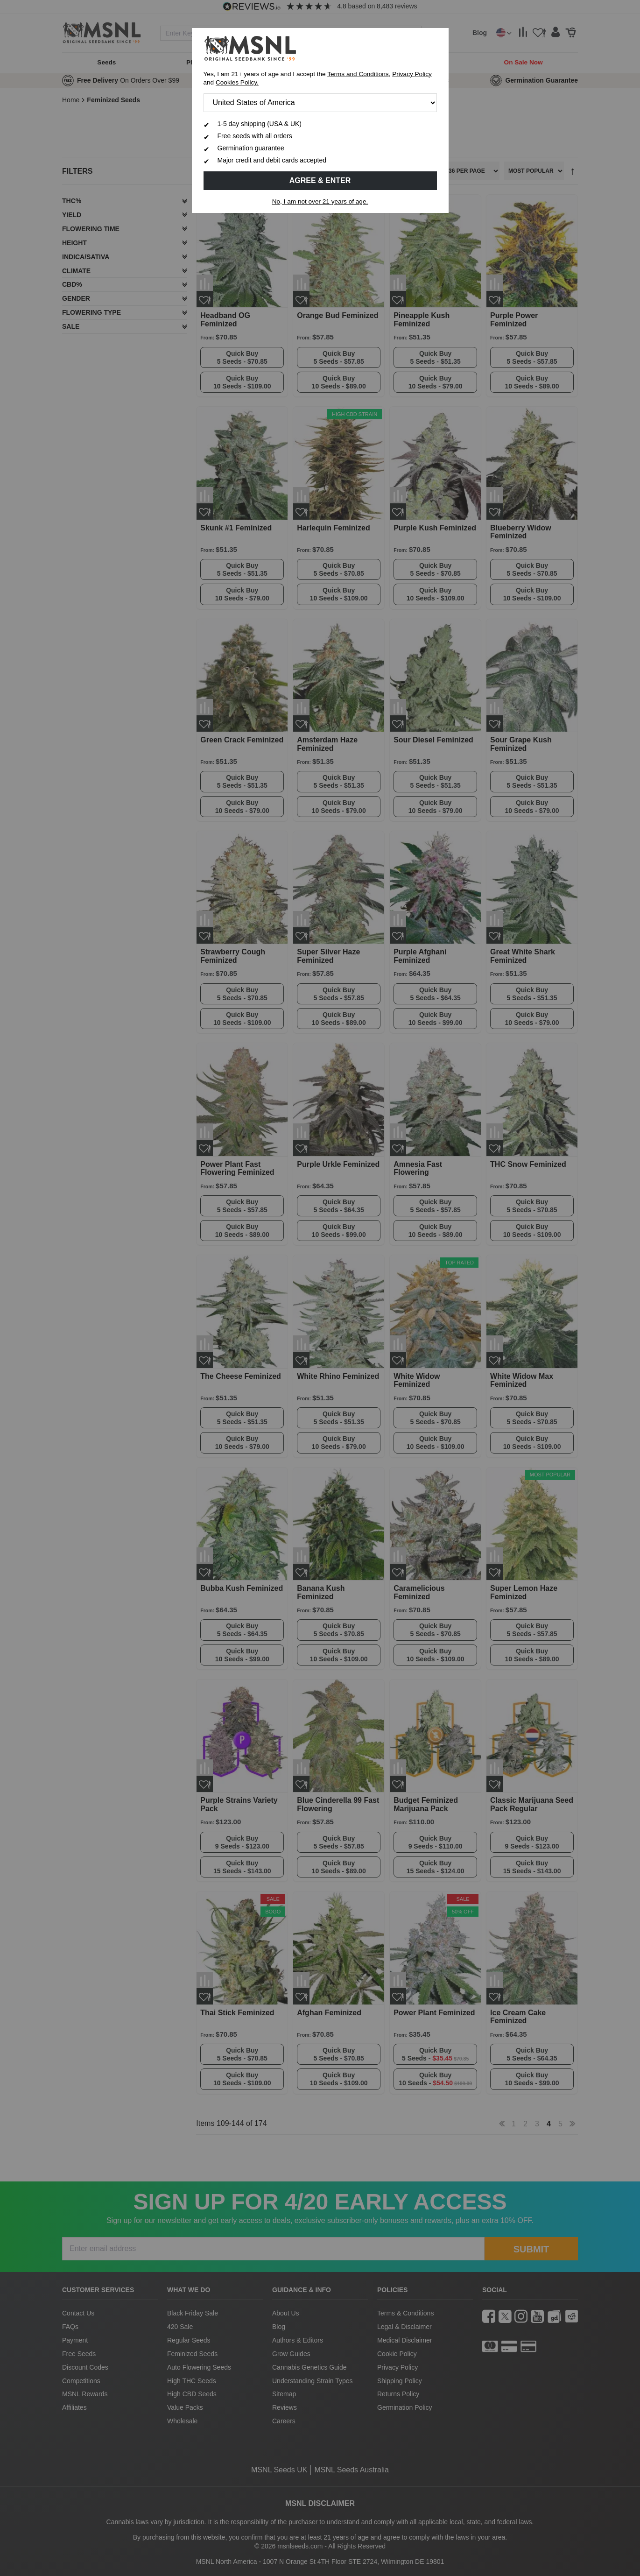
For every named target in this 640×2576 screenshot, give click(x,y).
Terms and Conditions (357, 74)
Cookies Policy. (237, 82)
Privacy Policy (412, 74)
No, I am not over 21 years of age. (320, 201)
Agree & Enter (320, 180)
